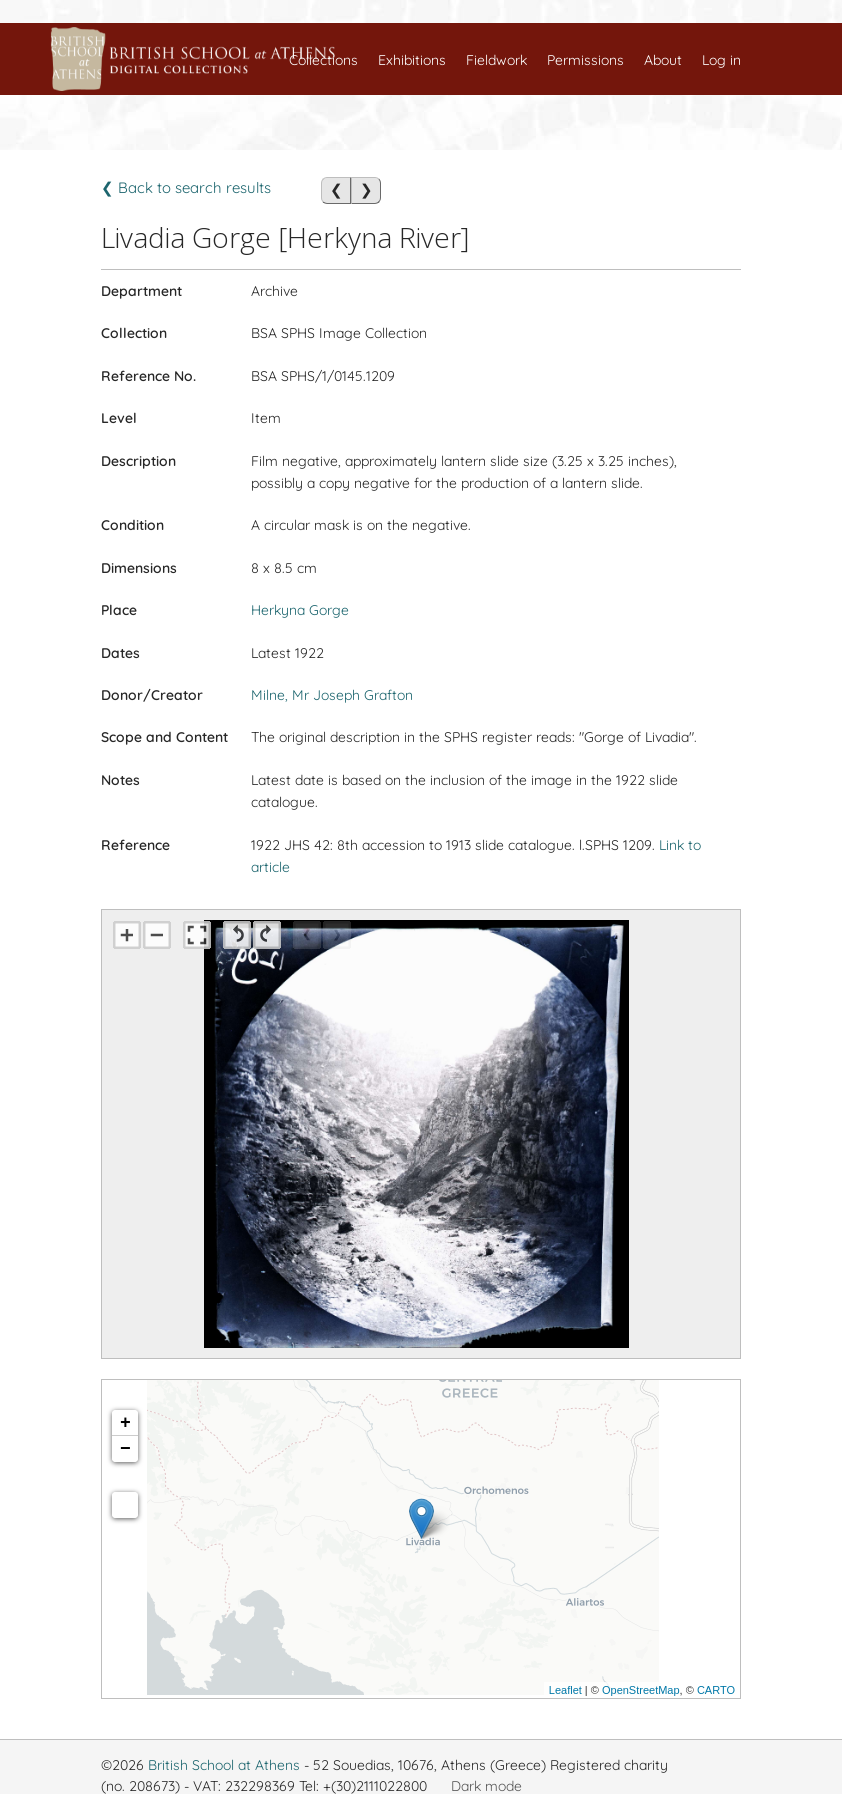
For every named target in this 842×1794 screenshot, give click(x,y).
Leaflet (565, 1690)
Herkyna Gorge (300, 610)
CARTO (716, 1690)
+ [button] (125, 1423)
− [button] (125, 1449)
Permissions (585, 60)
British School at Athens (224, 1765)
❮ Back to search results (186, 187)
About (663, 60)
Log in (721, 60)
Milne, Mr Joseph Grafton (332, 695)
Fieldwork (496, 60)
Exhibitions (412, 60)
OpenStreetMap (641, 1690)
